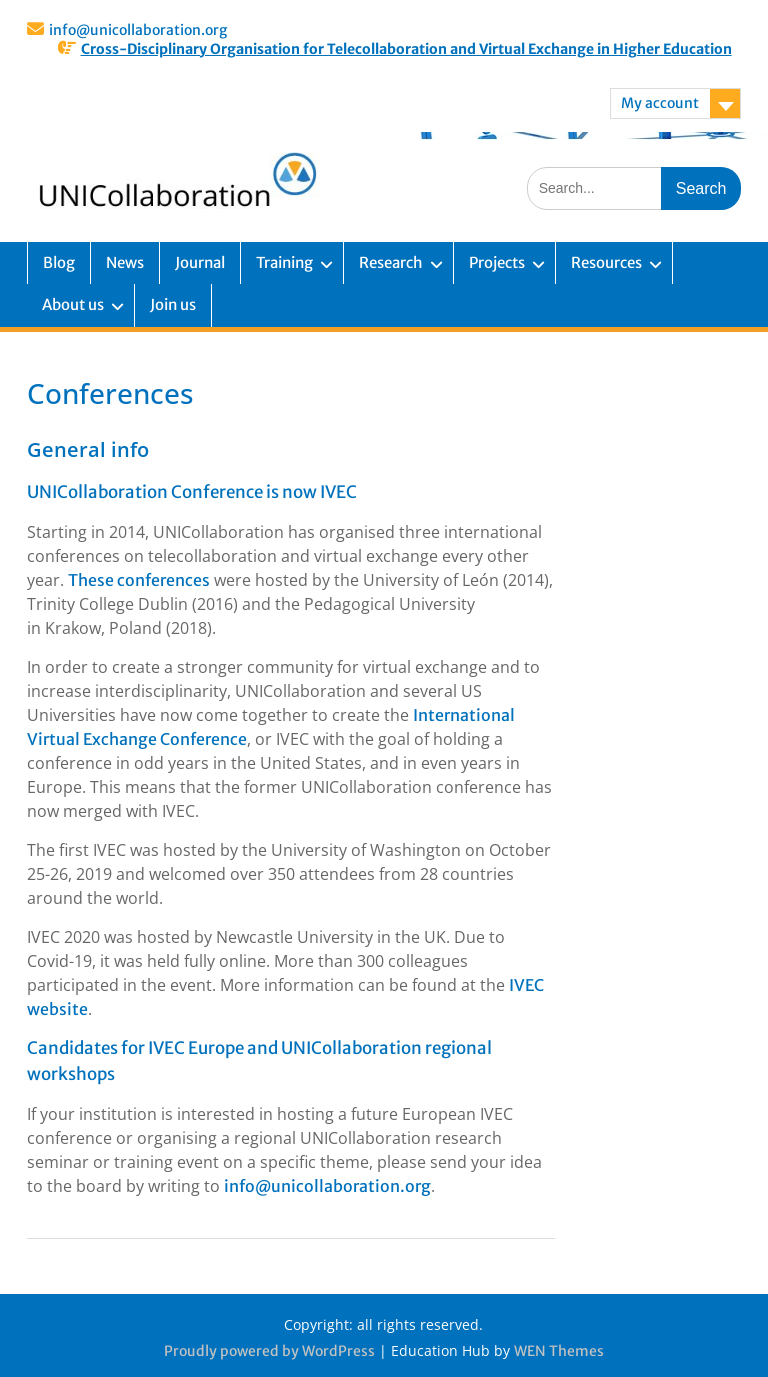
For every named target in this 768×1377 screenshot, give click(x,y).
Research (391, 262)
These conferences (139, 580)
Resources (606, 262)
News (125, 262)
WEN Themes (559, 1351)
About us (73, 304)
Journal (200, 262)
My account (660, 103)
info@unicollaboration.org (138, 30)
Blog (59, 262)
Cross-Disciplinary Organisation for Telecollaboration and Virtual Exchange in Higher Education (406, 49)
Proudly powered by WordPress (269, 1351)
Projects (497, 262)
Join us (173, 304)
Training (284, 262)
